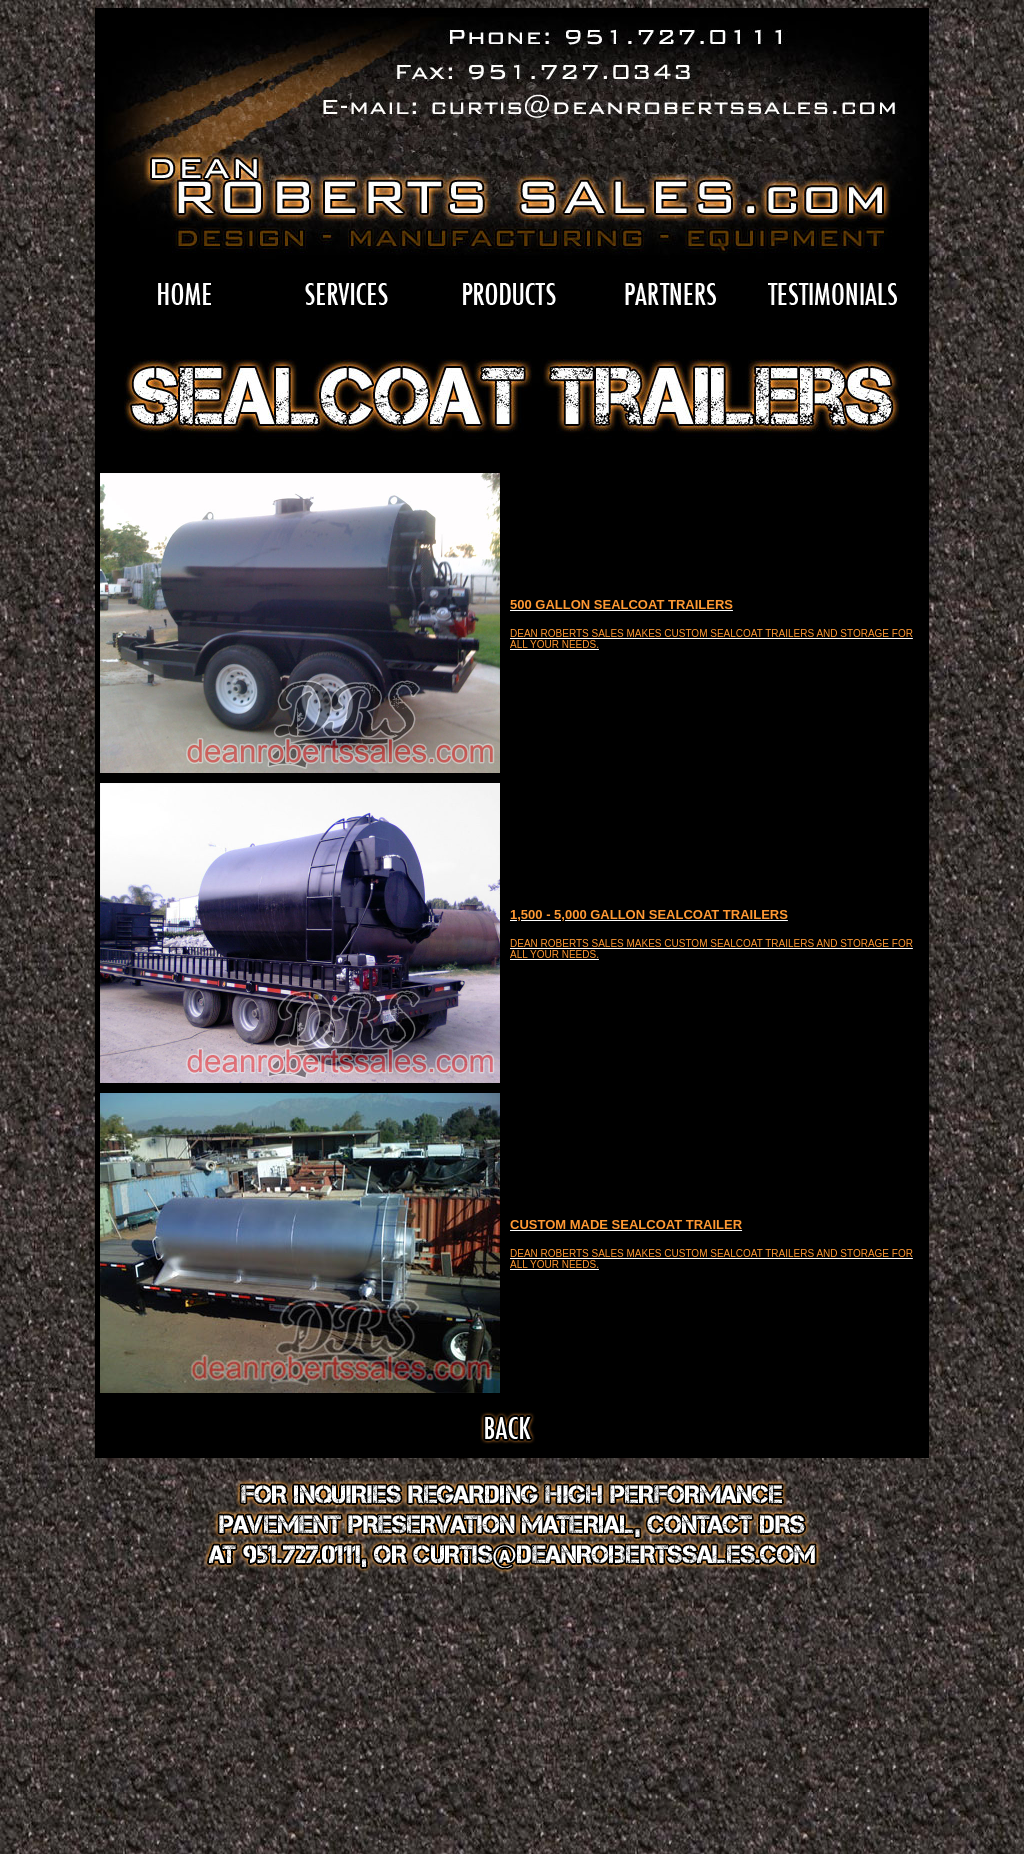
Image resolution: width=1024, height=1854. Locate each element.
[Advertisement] (512, 1721)
